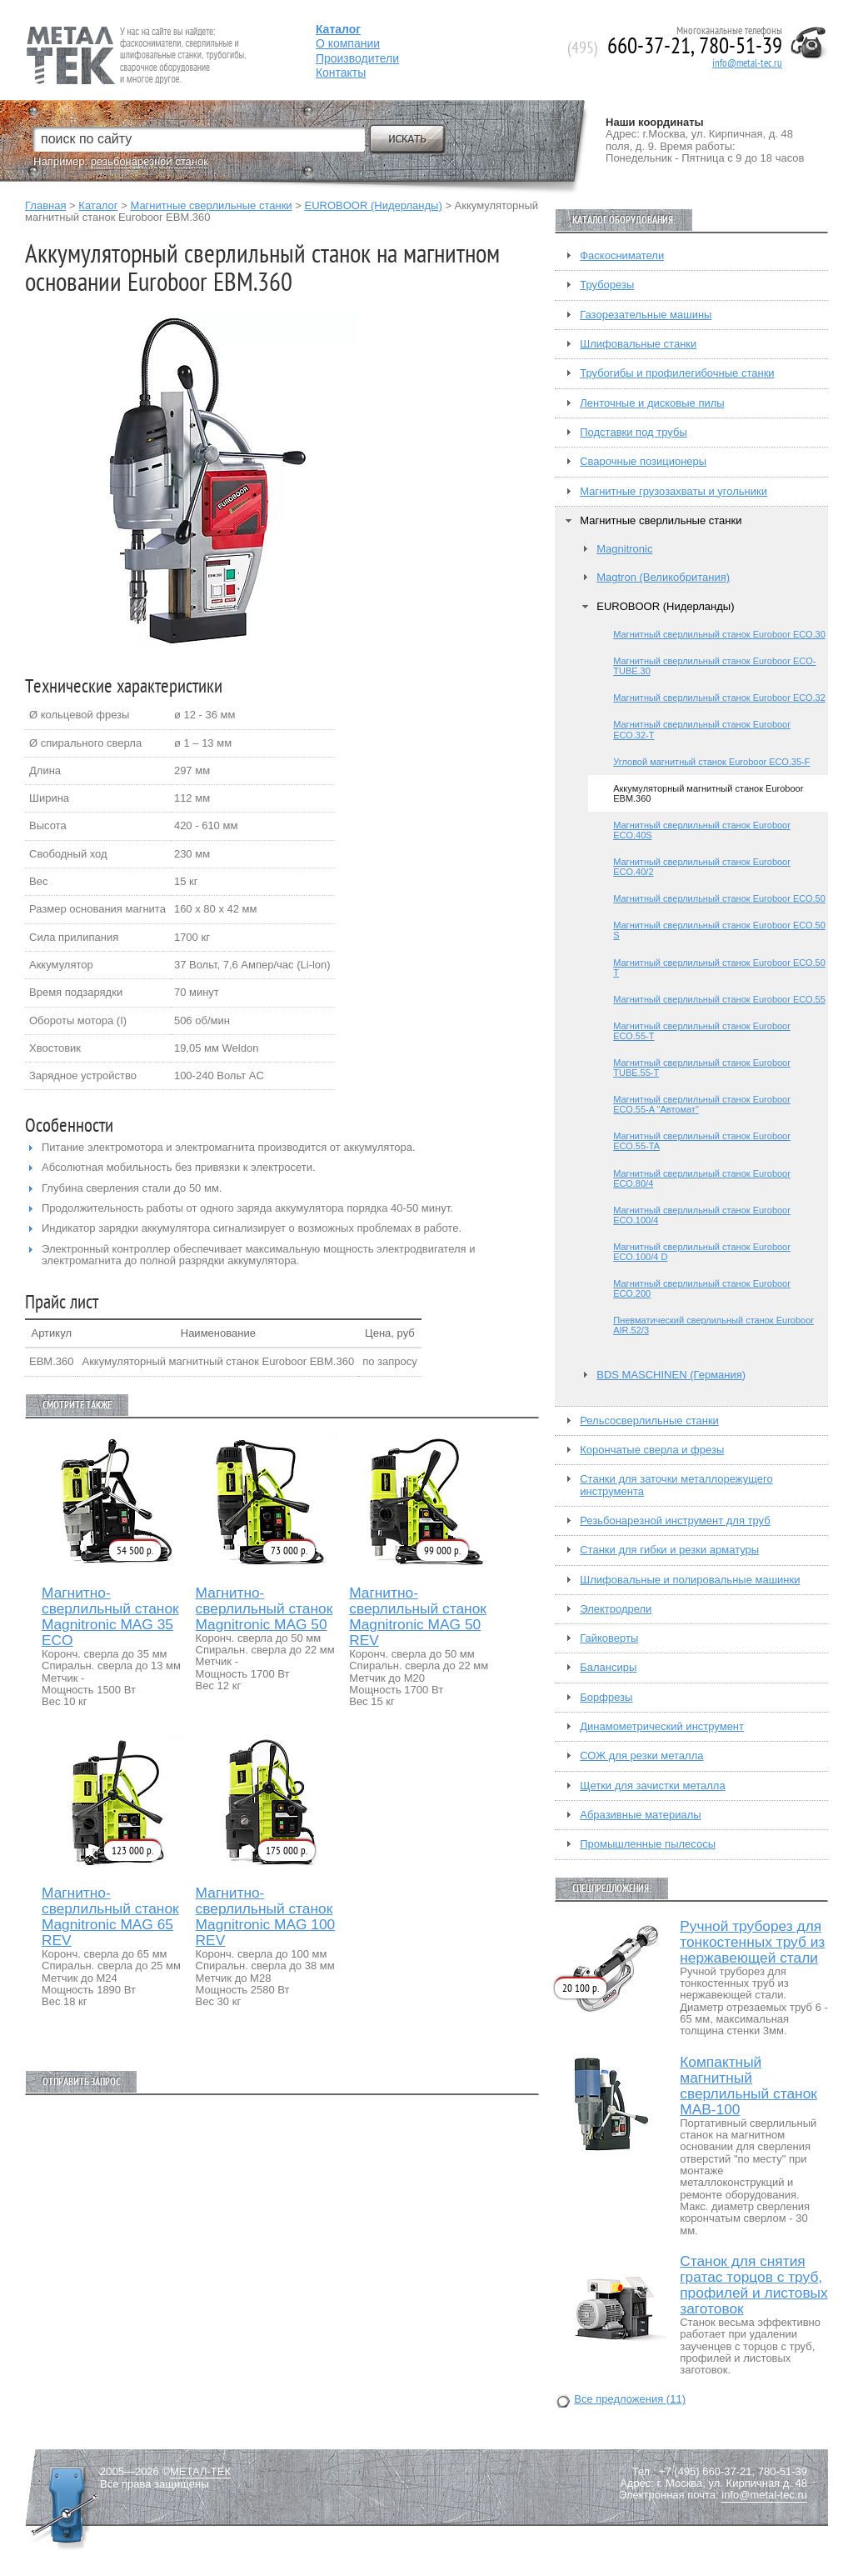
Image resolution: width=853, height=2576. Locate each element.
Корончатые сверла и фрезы (652, 1450)
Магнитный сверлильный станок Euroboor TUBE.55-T (702, 1068)
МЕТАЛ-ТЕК (200, 2472)
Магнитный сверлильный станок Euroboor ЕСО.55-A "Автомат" (702, 1104)
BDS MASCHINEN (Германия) (671, 1375)
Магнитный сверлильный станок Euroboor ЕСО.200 (702, 1288)
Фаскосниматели (622, 256)
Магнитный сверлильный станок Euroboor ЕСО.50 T (719, 968)
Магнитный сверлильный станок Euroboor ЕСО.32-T (702, 729)
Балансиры (608, 1667)
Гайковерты (609, 1638)
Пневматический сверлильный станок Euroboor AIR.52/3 (713, 1325)
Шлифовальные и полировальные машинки (690, 1580)
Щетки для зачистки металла (652, 1786)
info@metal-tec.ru (747, 63)
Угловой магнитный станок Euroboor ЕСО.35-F (711, 762)
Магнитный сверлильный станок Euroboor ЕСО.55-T (702, 1031)
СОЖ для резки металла (641, 1756)
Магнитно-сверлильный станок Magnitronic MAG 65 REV (110, 1916)
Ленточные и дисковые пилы (652, 403)
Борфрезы (606, 1697)
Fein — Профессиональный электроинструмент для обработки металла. (134, 35)
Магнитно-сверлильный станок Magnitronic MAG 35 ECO (110, 1616)
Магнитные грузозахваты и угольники (673, 492)
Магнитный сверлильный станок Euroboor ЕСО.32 (719, 698)
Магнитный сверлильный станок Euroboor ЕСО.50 (719, 898)
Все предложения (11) (630, 2399)
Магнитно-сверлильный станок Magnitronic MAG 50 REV (417, 1616)
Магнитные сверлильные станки (211, 205)
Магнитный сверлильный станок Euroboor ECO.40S (702, 830)
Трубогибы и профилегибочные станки (677, 373)
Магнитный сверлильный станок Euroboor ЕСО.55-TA (702, 1141)
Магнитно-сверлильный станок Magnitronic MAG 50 (264, 1609)
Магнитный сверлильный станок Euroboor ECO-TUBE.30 (714, 666)
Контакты (341, 72)
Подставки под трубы (633, 432)
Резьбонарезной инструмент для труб (675, 1521)
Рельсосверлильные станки (649, 1421)
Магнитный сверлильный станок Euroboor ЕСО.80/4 (702, 1178)
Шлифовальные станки (638, 344)
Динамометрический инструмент (662, 1727)
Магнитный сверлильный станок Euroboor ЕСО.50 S (719, 930)
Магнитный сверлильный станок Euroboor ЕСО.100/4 (702, 1215)
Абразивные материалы (640, 1815)
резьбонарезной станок (149, 161)
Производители (357, 58)
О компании (348, 43)
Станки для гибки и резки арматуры (669, 1550)
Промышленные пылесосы (648, 1844)
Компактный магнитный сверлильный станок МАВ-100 (748, 2086)
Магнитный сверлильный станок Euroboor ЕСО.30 (719, 634)
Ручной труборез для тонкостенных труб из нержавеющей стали (752, 1942)
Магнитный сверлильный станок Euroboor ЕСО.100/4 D (702, 1252)
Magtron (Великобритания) (663, 577)
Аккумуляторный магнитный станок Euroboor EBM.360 (708, 793)
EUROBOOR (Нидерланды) (372, 205)
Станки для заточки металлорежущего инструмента (676, 1485)
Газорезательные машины (645, 315)
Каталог (97, 205)
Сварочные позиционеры (643, 462)
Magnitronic (624, 549)
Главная (45, 205)
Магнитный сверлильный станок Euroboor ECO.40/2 (702, 867)
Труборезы (607, 285)
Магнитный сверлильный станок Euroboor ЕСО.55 (719, 999)
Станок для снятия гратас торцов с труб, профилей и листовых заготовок (754, 2285)
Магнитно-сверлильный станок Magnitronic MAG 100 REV (266, 1916)
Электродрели (615, 1609)
